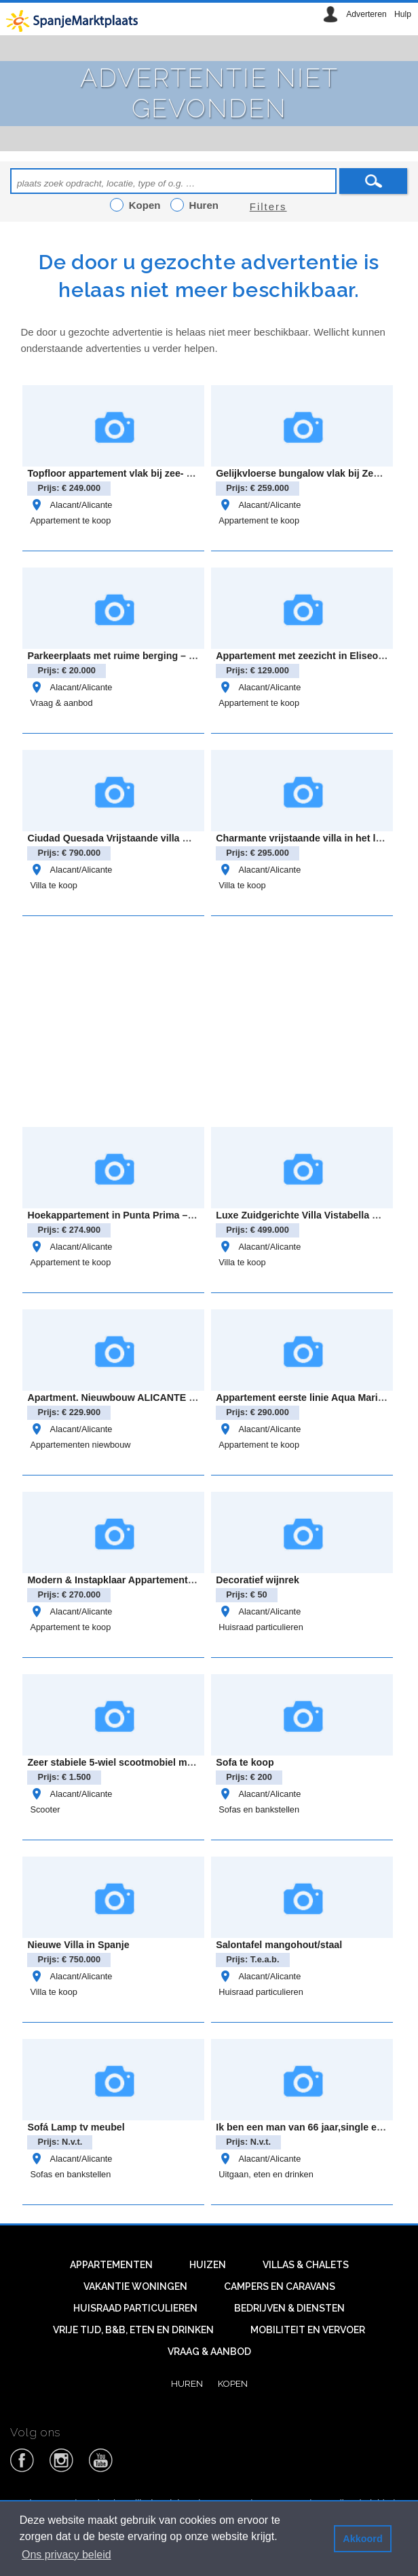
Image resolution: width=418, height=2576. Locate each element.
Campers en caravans (279, 2286)
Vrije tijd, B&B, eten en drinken (133, 2329)
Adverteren (366, 14)
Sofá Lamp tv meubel (75, 2127)
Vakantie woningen (135, 2286)
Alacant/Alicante (71, 505)
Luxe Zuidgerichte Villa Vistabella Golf (303, 1215)
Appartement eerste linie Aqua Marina (302, 1397)
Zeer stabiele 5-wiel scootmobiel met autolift (128, 1762)
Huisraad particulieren (260, 1627)
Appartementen (111, 2264)
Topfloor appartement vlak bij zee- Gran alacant (135, 473)
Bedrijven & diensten (289, 2308)
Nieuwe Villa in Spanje (78, 1944)
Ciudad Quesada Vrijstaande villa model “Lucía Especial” (158, 838)
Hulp (402, 14)
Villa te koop (53, 885)
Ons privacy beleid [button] (66, 2554)
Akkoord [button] (362, 2538)
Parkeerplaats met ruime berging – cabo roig (129, 655)
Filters (268, 206)
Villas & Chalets (306, 2264)
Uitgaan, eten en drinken (266, 2174)
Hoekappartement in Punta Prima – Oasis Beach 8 (141, 1215)
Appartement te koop (70, 520)
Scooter (45, 1809)
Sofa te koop (245, 1762)
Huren (187, 2383)
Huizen (207, 2264)
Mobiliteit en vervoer (307, 2329)
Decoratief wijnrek (257, 1579)
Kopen (233, 2383)
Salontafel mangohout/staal (279, 1944)
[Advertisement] (218, 1019)
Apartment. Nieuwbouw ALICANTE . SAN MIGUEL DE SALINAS (171, 1397)
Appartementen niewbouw (80, 1445)
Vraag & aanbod (61, 703)
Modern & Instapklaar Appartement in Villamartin (138, 1579)
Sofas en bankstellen (258, 1809)
